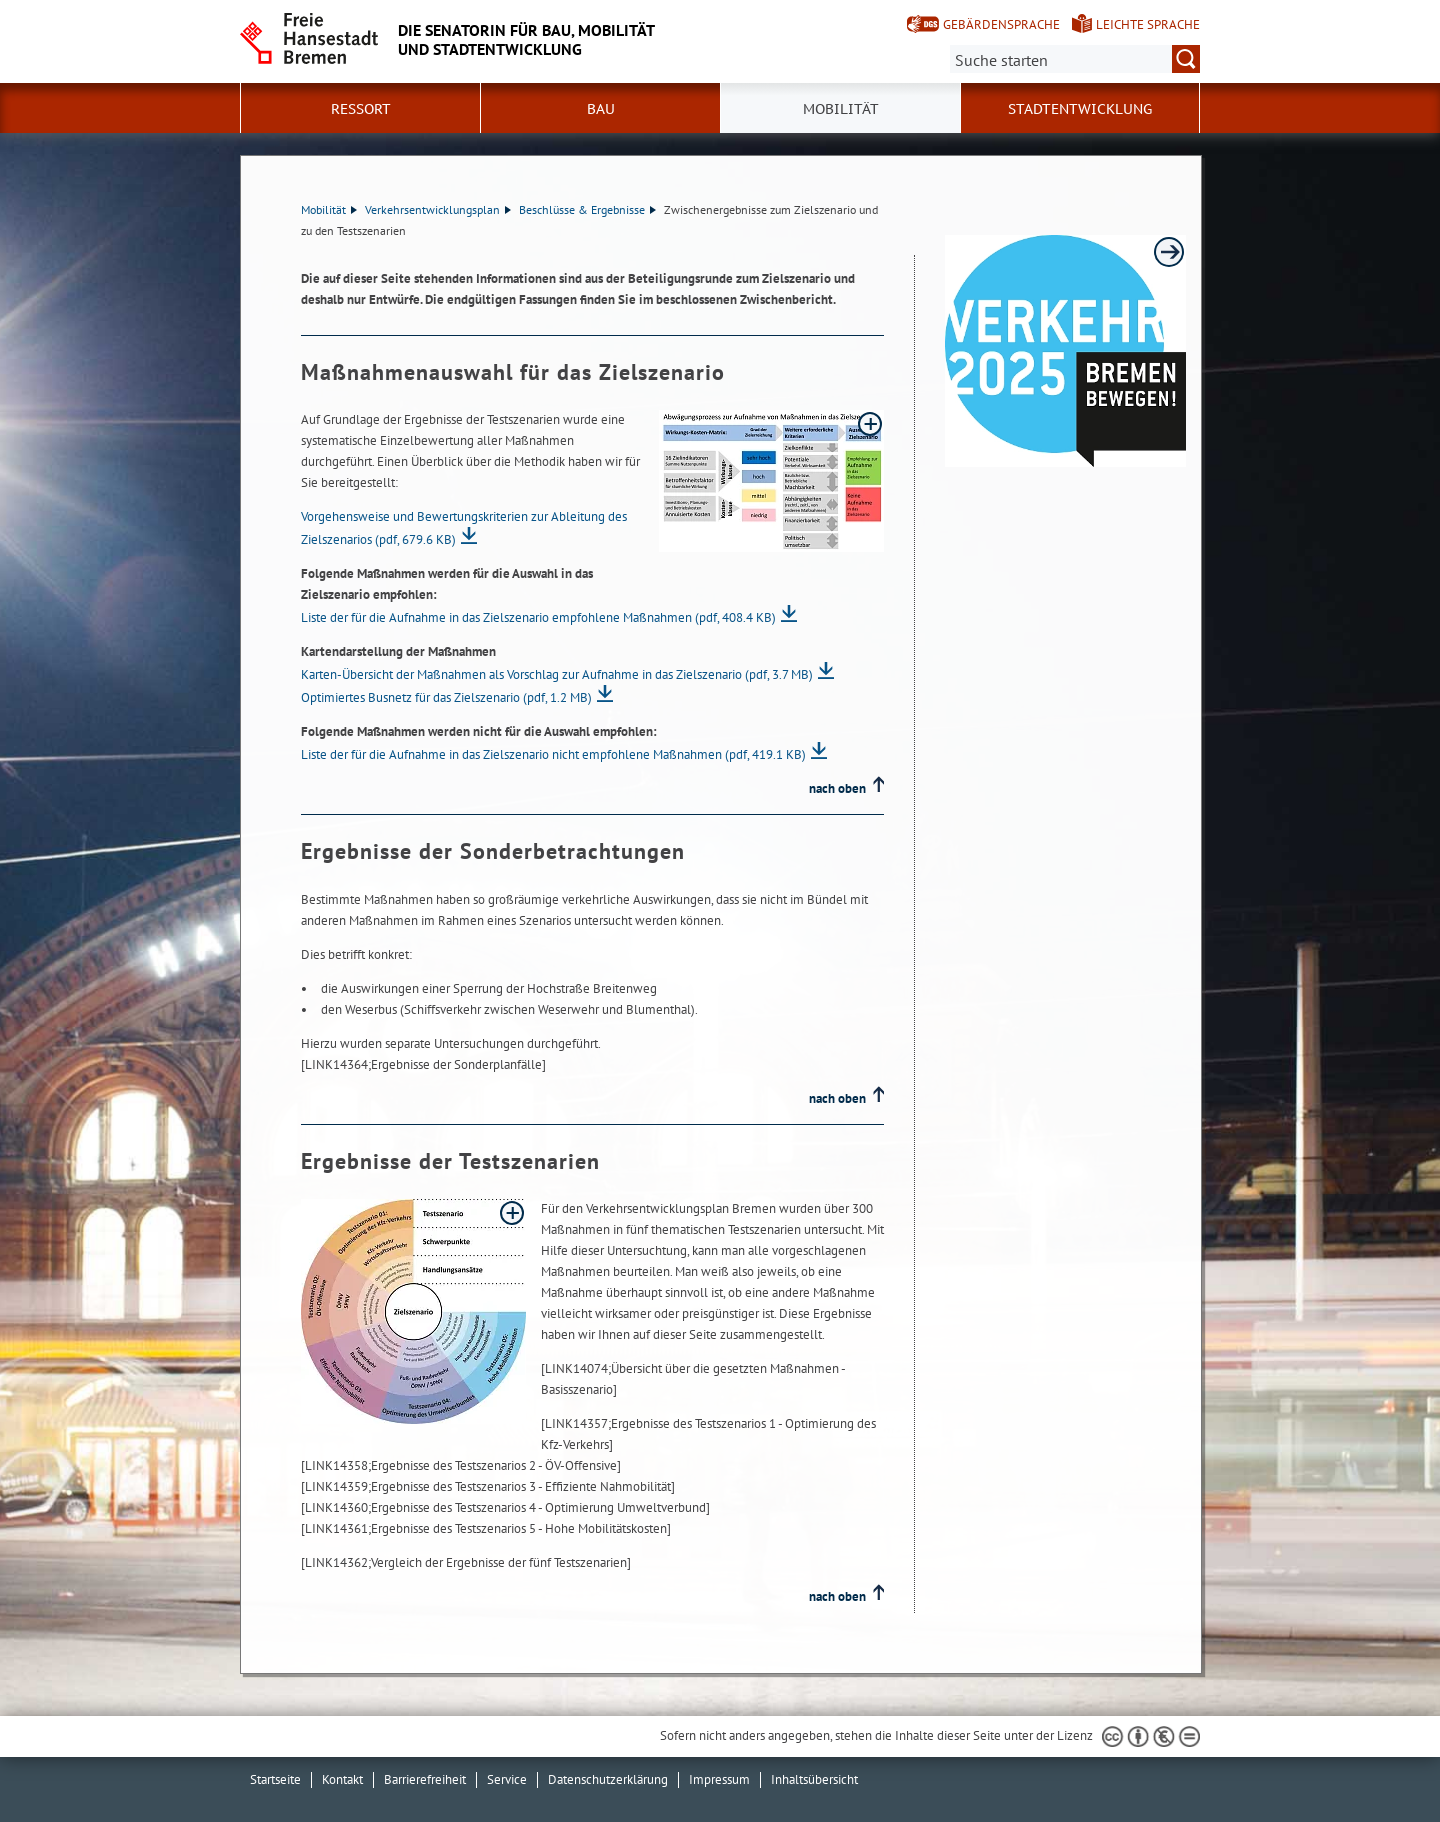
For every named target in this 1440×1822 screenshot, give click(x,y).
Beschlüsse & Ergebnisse (587, 209)
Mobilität (329, 209)
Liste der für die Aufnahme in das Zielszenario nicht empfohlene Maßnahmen (553, 754)
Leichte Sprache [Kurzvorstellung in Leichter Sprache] (1148, 24)
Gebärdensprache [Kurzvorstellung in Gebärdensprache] (1001, 24)
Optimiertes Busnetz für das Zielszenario (446, 697)
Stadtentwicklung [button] (1080, 109)
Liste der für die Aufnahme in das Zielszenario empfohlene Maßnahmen (538, 617)
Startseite (275, 1779)
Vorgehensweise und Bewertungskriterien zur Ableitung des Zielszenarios (464, 528)
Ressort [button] (361, 109)
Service (507, 1779)
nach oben (837, 788)
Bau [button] (601, 109)
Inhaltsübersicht (814, 1779)
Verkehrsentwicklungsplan (438, 209)
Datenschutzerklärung (608, 1779)
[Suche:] (1075, 59)
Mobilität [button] (841, 109)
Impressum (719, 1779)
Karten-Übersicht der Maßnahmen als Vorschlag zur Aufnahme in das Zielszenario (557, 674)
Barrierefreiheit (425, 1779)
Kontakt (342, 1779)
